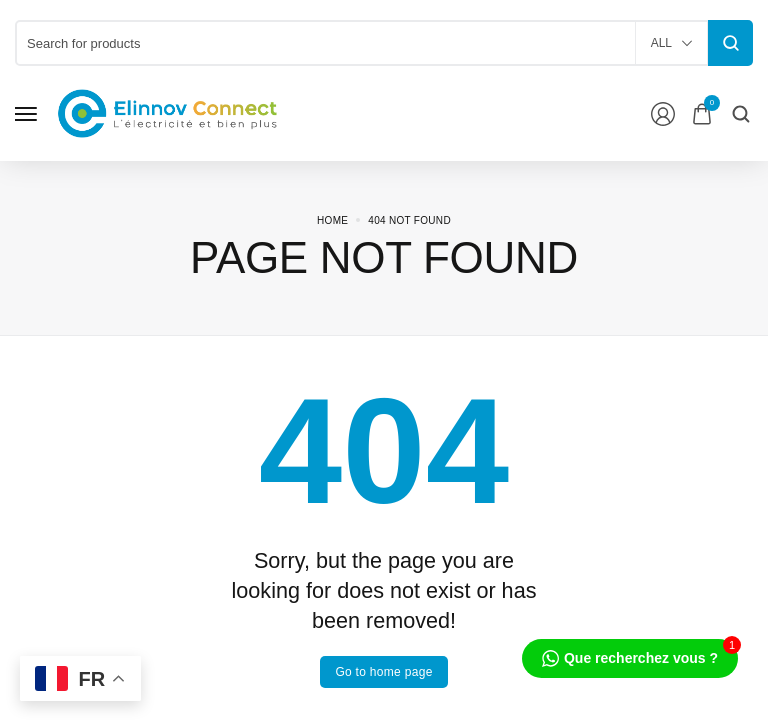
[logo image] (168, 112)
